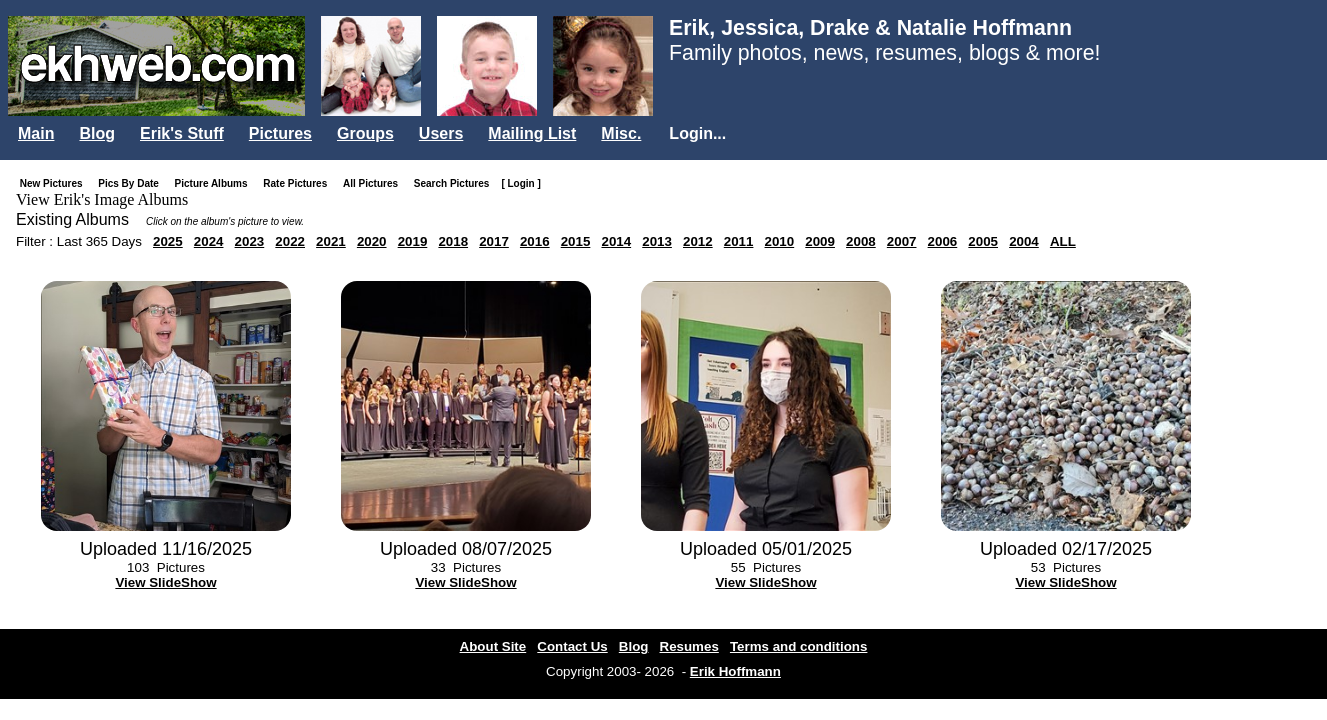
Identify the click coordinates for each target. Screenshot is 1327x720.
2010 (780, 241)
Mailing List (532, 133)
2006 (943, 241)
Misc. (621, 133)
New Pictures (55, 183)
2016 (535, 241)
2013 (657, 241)
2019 (413, 241)
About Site (493, 646)
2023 (250, 241)
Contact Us (572, 646)
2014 (616, 241)
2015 (576, 241)
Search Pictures (456, 183)
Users (441, 133)
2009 (820, 241)
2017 (494, 241)
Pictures (280, 133)
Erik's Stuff (182, 133)
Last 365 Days (99, 241)
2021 (331, 241)
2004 (1024, 241)
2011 (739, 241)
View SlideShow (165, 582)
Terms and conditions (799, 646)
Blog (97, 133)
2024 (209, 241)
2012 (698, 241)
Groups (365, 133)
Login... (697, 133)
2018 (453, 241)
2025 (168, 241)
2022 (290, 241)
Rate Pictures (299, 183)
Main (36, 133)
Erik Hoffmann (735, 671)
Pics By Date (132, 183)
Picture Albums (215, 183)
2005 (983, 241)
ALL (1063, 241)
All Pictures (374, 183)
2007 (902, 241)
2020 (372, 241)
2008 (861, 241)
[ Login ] (520, 183)
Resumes (689, 646)
